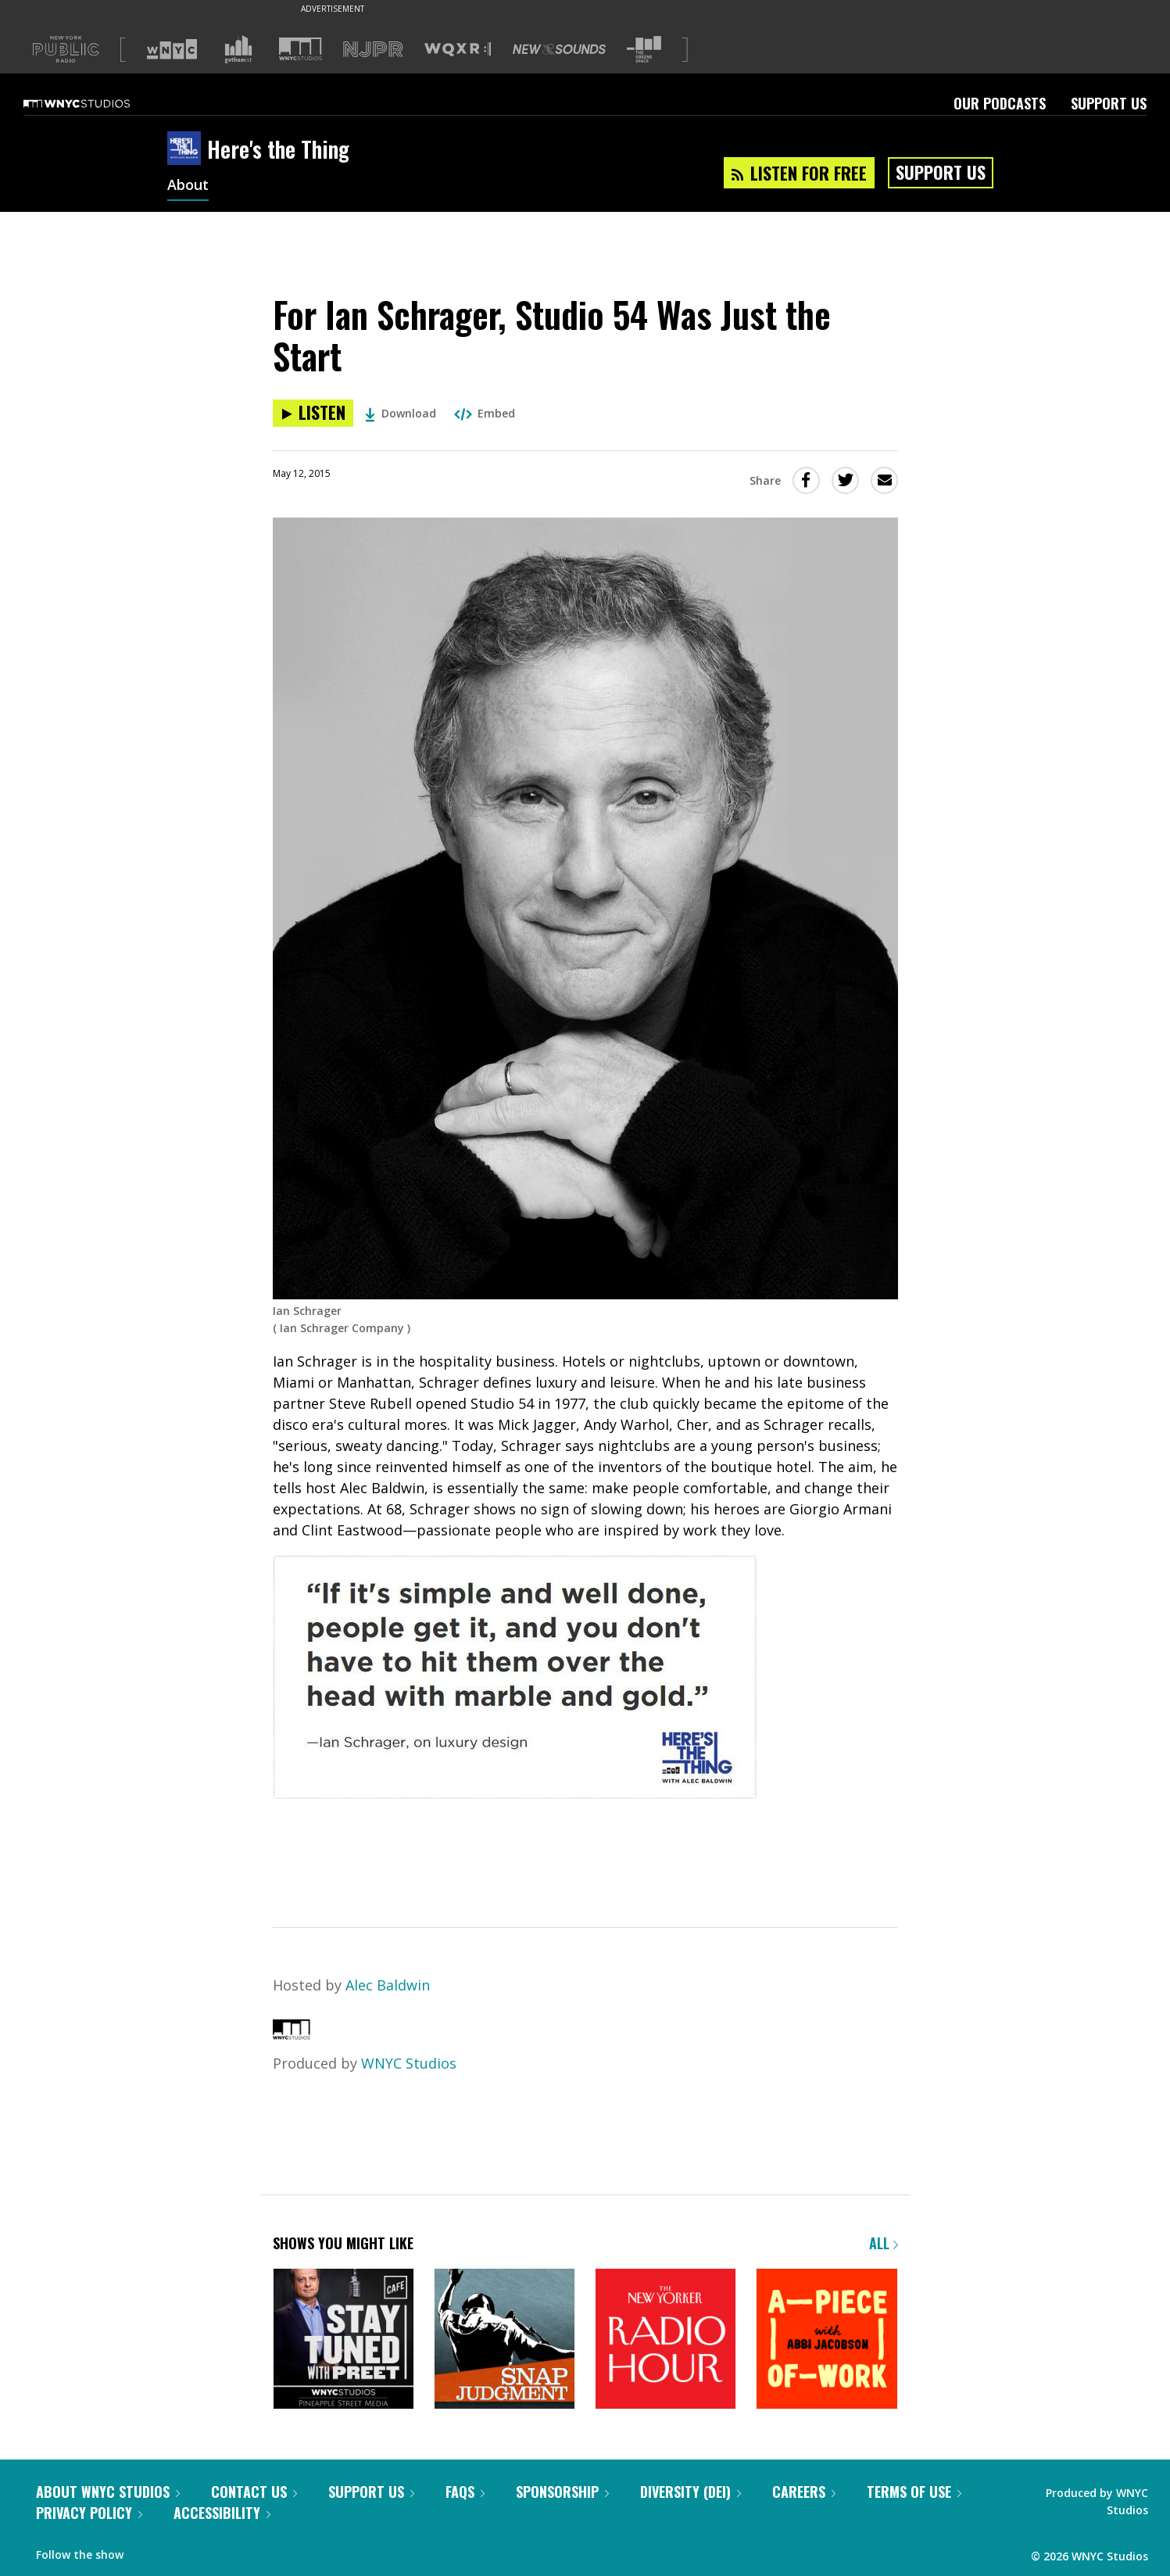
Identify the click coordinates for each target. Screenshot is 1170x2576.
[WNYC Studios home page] (96, 103)
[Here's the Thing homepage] (187, 149)
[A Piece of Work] (826, 2340)
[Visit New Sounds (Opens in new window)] (559, 49)
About (188, 186)
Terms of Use (914, 2491)
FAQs (465, 2491)
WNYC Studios (408, 2063)
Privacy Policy (89, 2513)
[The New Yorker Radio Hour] (665, 2340)
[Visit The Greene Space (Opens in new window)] (644, 49)
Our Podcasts (1000, 103)
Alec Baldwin (387, 1985)
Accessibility (222, 2513)
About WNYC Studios (108, 2491)
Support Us (1109, 103)
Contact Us (254, 2491)
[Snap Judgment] (504, 2340)
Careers (803, 2491)
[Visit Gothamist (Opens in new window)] (238, 49)
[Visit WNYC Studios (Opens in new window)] (300, 49)
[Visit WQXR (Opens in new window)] (457, 49)
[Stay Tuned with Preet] (343, 2340)
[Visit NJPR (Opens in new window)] (373, 49)
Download (400, 413)
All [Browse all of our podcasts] (883, 2243)
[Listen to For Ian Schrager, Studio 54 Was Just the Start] (313, 413)
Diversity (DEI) (690, 2491)
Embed (484, 413)
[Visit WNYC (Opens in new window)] (172, 49)
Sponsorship (562, 2491)
